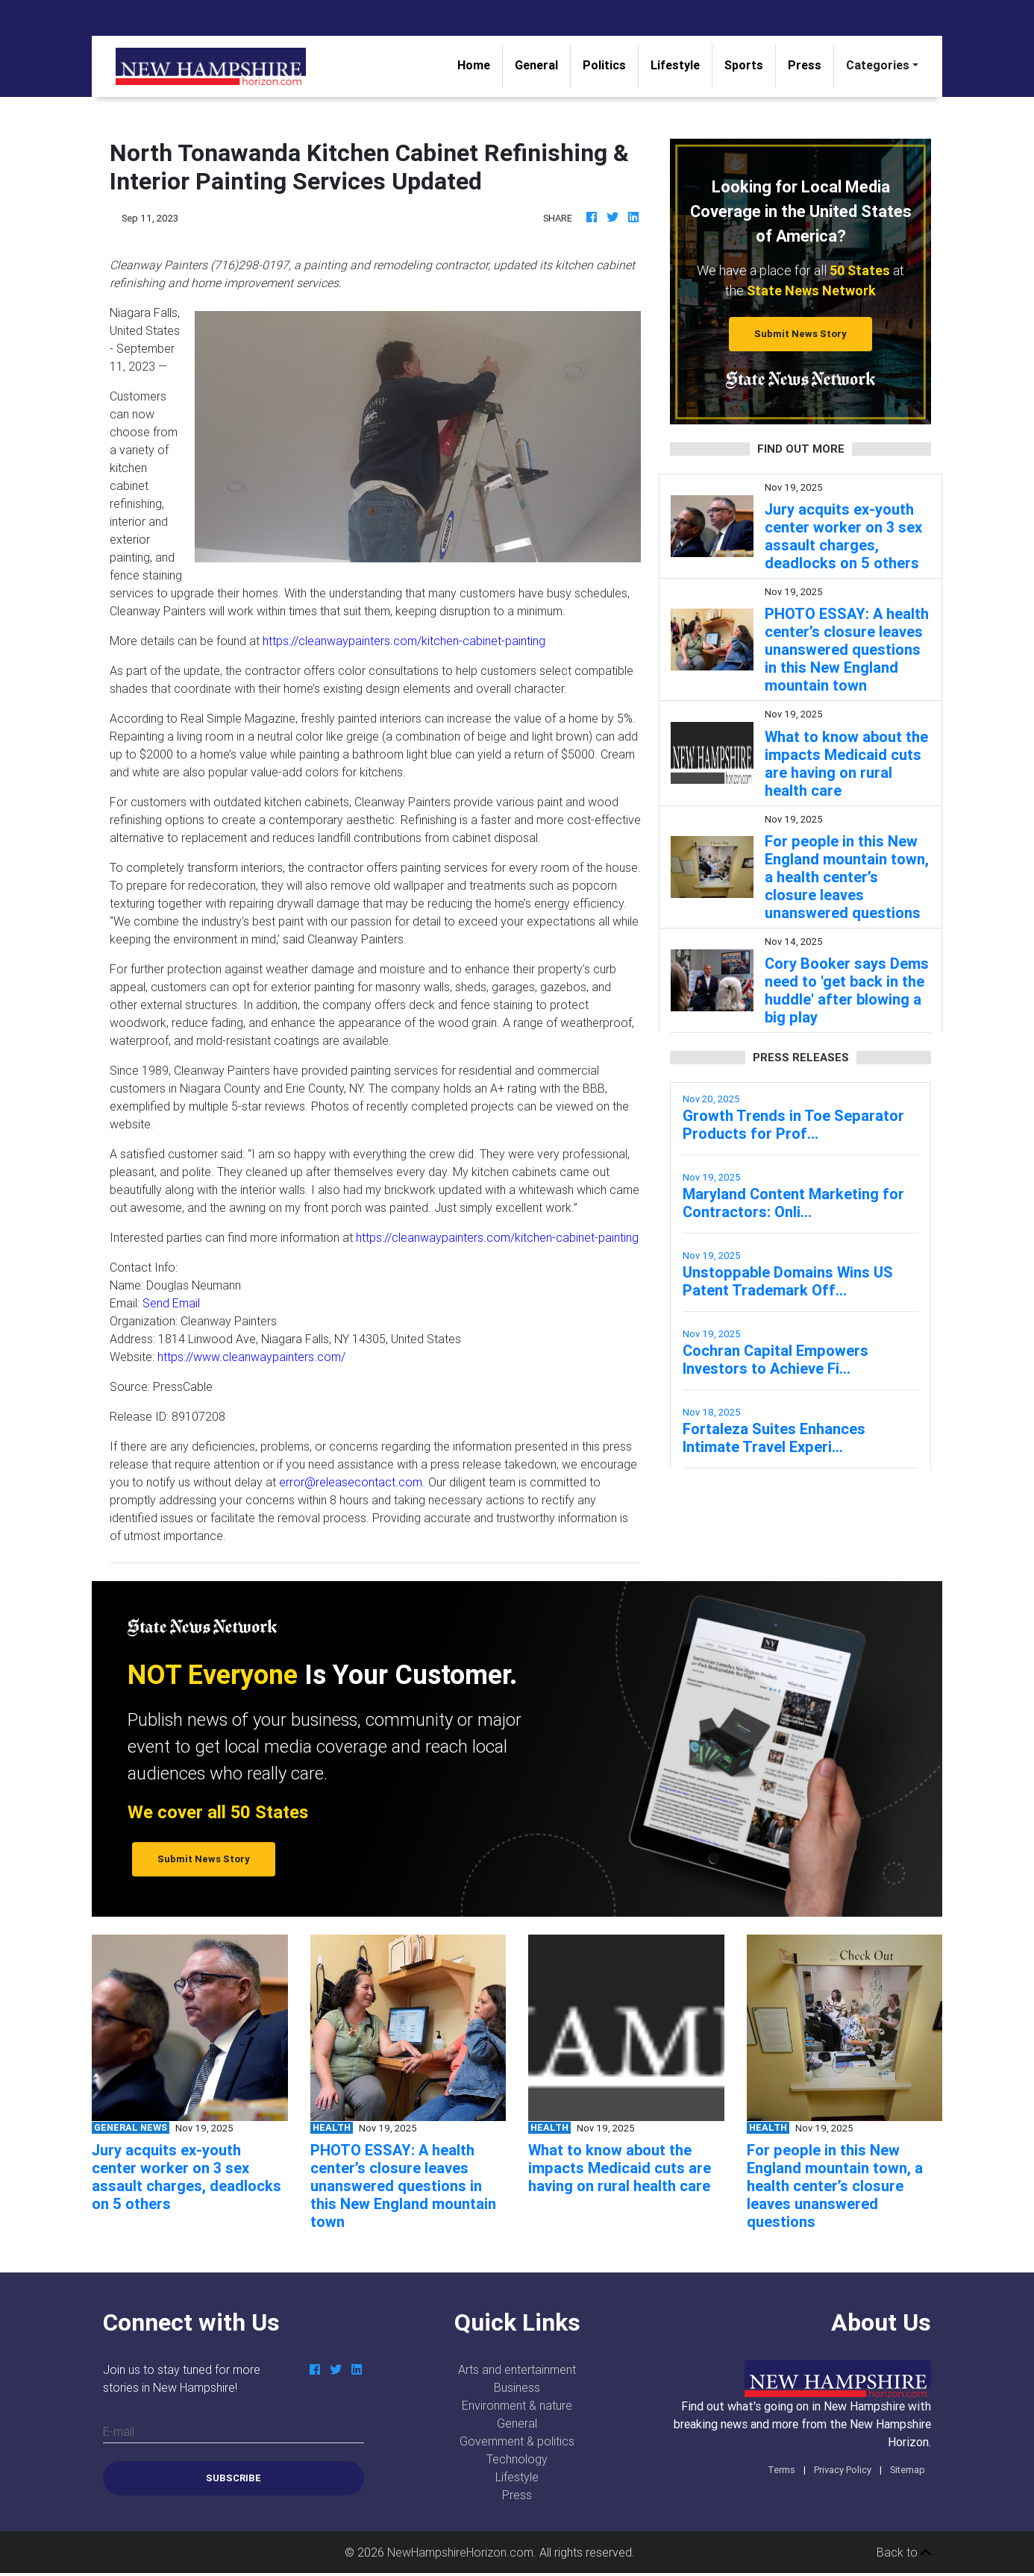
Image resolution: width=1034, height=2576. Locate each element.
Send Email (171, 1302)
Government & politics (517, 2441)
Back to (904, 2552)
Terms (781, 2469)
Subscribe (233, 2478)
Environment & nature (517, 2405)
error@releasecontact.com (350, 1481)
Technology (517, 2458)
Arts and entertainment (517, 2369)
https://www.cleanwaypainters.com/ (251, 1356)
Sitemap (907, 2469)
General (536, 64)
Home (479, 63)
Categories (877, 64)
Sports (743, 64)
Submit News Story (800, 333)
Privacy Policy (842, 2469)
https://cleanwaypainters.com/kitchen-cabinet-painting (404, 640)
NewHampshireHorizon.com (460, 2552)
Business (517, 2387)
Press (804, 64)
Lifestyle (675, 64)
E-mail (118, 2431)
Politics (604, 64)
